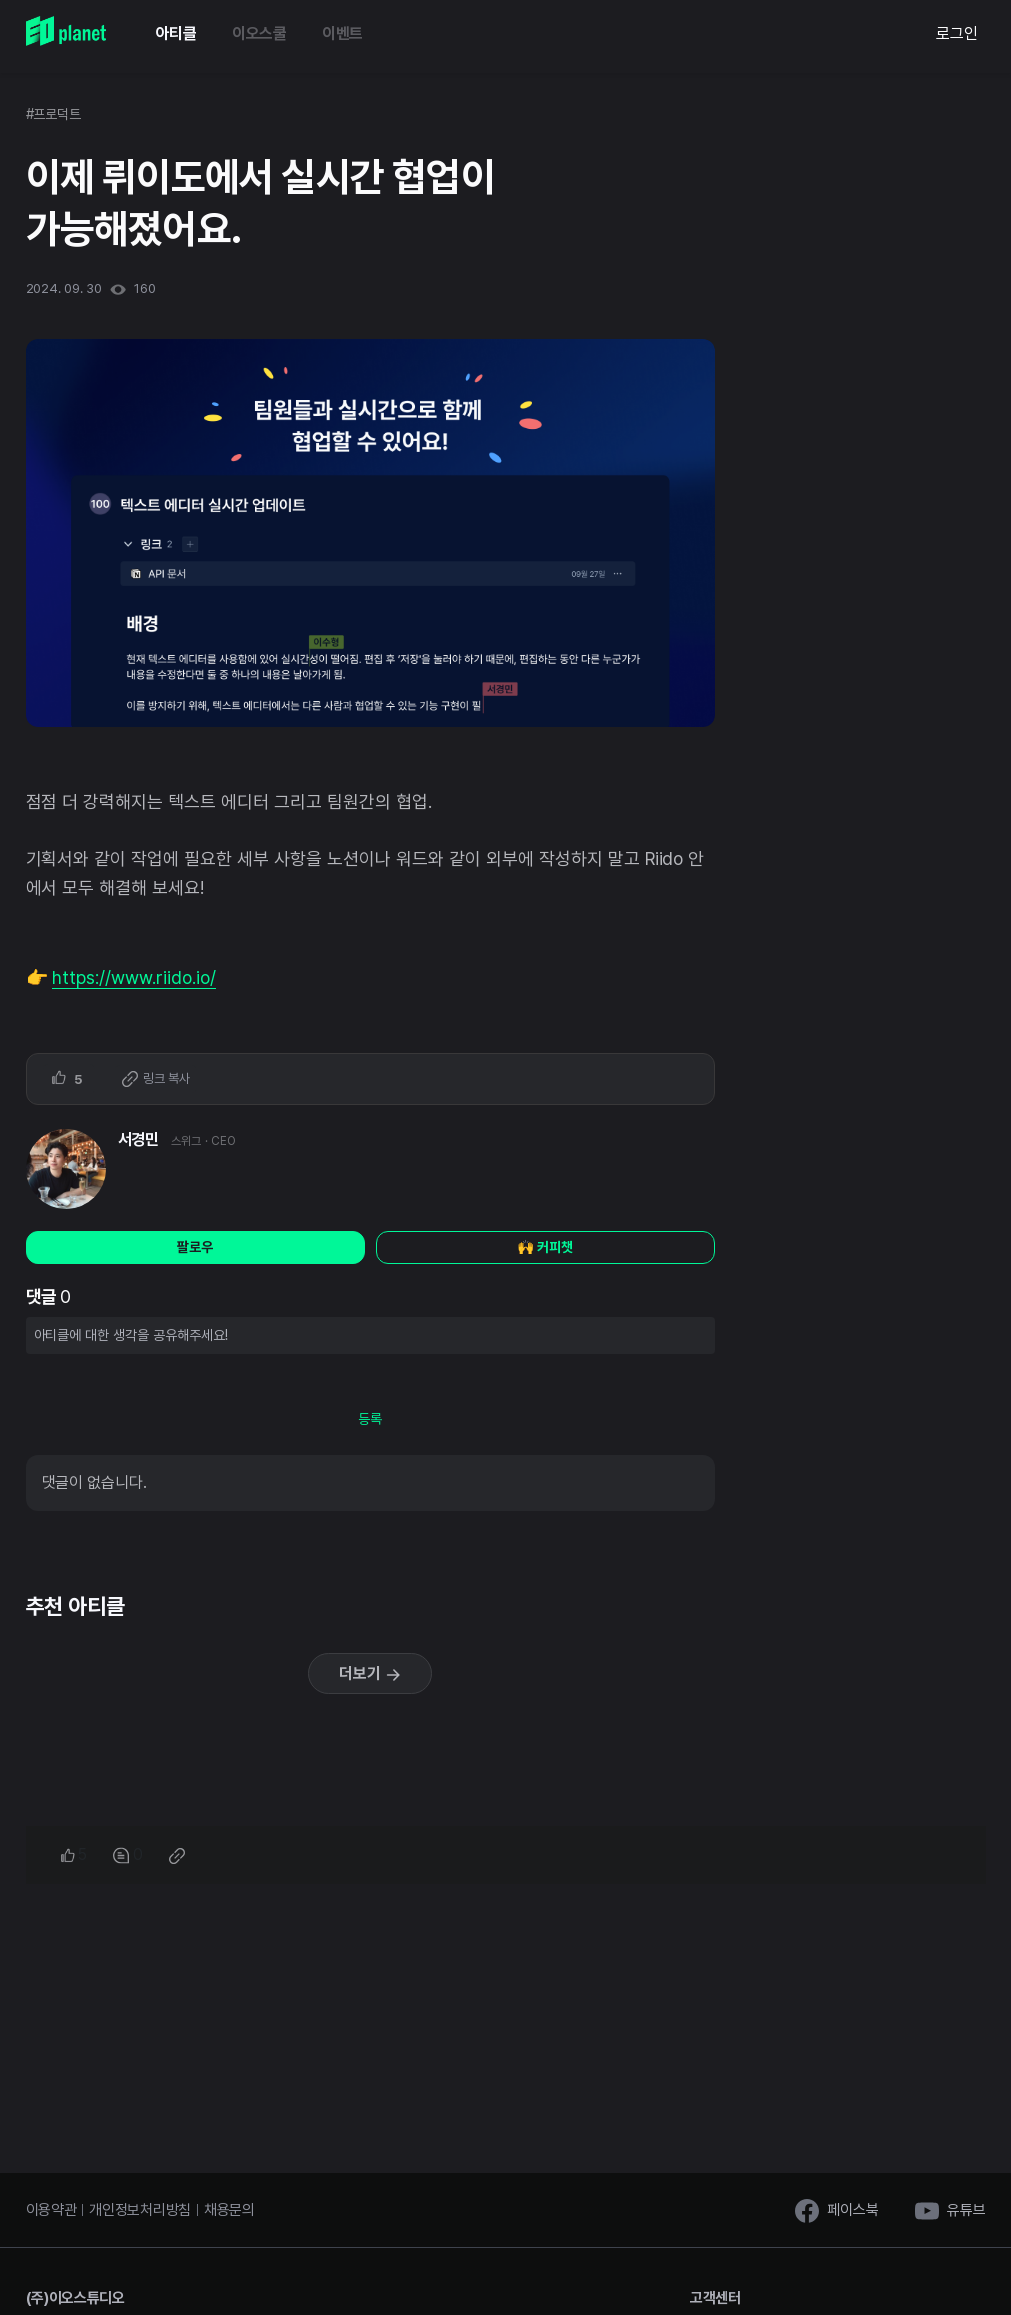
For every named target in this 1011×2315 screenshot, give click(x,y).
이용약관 (51, 2210)
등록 (370, 1419)
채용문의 (229, 2210)
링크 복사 (156, 1079)
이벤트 (342, 33)
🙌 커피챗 (545, 1247)
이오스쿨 (259, 33)
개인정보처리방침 (140, 2210)
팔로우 (195, 1247)
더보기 (370, 1673)
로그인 (957, 33)
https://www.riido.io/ (134, 977)
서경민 (139, 1139)
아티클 (176, 33)
